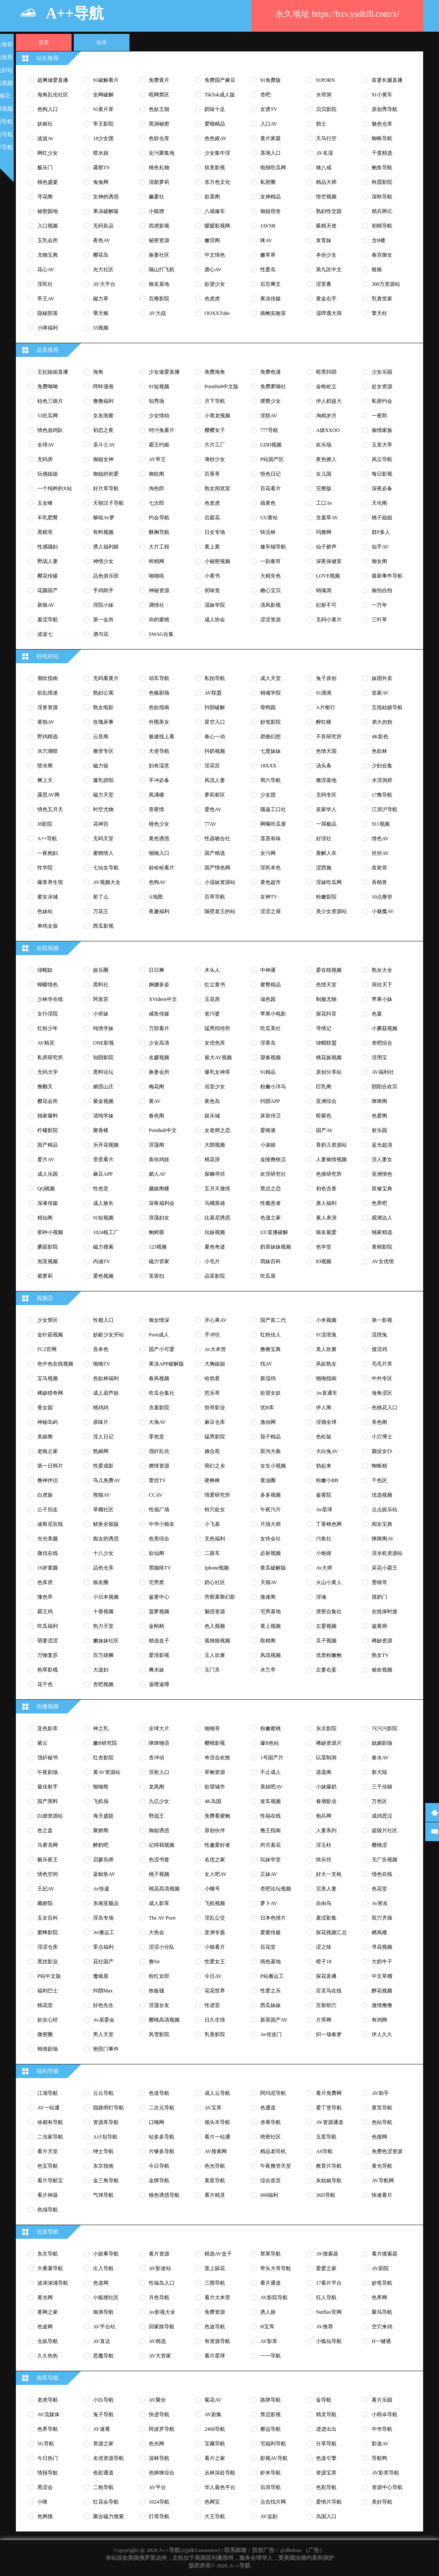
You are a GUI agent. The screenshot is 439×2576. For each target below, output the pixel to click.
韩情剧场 (47, 2049)
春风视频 (159, 1378)
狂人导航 (326, 2297)
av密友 (380, 1903)
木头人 (212, 970)
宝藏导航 (214, 2444)
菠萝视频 (159, 1611)
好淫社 (323, 839)
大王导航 (214, 2516)
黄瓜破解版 (273, 1568)
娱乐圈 (100, 970)
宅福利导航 (273, 2444)
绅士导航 (103, 2151)
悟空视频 (326, 197)
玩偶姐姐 (47, 474)
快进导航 (159, 2414)
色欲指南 (159, 707)
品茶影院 (214, 1276)
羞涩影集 (326, 1918)
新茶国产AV (274, 2020)
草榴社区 (103, 1510)
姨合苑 (212, 1451)
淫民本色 (270, 868)
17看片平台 (329, 2283)
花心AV (45, 270)
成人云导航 (217, 2093)
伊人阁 (323, 1408)
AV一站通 (48, 2108)
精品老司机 (273, 2151)
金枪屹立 (326, 386)
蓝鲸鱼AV (104, 1874)
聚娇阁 (100, 1830)
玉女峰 (45, 503)
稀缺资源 (382, 1641)
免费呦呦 (47, 386)
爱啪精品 (214, 124)
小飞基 (212, 1524)
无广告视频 (384, 1860)
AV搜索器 (327, 2254)
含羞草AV (327, 518)
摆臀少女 (270, 401)
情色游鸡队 (50, 430)
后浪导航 (270, 2487)
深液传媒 (47, 1203)
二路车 (212, 1553)
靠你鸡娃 (159, 1159)
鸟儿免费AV (106, 1480)
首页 (44, 42)
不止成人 (270, 1772)
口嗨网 (156, 2122)
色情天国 (326, 751)
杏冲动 (156, 1758)
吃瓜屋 (268, 1276)
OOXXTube (217, 313)
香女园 (45, 1408)
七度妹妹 (270, 751)
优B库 (267, 1408)
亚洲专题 (214, 1932)
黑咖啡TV (160, 1568)
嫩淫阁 (212, 240)
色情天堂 (326, 985)
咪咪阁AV (383, 1539)
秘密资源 (159, 240)
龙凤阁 (156, 1787)
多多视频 (270, 1495)
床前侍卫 (270, 1116)
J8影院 (44, 824)
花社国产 (103, 1962)
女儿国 (323, 474)
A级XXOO (328, 430)
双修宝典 (382, 1189)
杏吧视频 (103, 1684)
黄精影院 (382, 1247)
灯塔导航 (159, 2516)
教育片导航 (329, 2166)
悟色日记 (270, 474)
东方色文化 (217, 182)
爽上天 (45, 780)
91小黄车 (382, 95)
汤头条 (323, 766)
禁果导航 (270, 2254)
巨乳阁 (323, 1087)
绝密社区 (270, 2137)
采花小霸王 (384, 1568)
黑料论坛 (103, 1072)
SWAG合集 (161, 634)
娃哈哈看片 (161, 868)
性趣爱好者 (217, 1845)
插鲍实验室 (273, 313)
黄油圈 (268, 1480)
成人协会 (214, 620)
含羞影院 (159, 1408)
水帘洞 (323, 95)
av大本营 (215, 1349)
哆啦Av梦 (103, 518)
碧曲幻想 (270, 737)
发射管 (379, 868)
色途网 (45, 2327)
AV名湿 (324, 153)
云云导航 (103, 2093)
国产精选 (214, 853)
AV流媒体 (48, 2414)
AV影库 (268, 2341)
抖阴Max (103, 1991)
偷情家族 (382, 430)
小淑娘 (268, 1145)
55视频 (100, 328)
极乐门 (45, 168)
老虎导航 (47, 2400)
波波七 (45, 634)
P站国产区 (272, 459)
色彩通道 (103, 2473)
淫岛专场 (103, 1918)
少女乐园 (382, 372)
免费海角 (214, 372)
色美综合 (159, 1539)
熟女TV (380, 1655)
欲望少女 (214, 284)
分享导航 (326, 2444)
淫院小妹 (103, 605)
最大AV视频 (218, 1057)
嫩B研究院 (105, 1743)
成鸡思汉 (382, 1816)
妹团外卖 (382, 678)
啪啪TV (101, 1364)
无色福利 (214, 1539)
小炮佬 (323, 1553)
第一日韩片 (50, 1466)
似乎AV (380, 547)
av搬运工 (103, 1932)
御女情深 (159, 1320)
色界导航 (47, 2429)
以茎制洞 (326, 1758)
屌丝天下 (382, 985)
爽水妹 (156, 1670)
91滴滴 (323, 693)
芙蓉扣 (156, 1276)
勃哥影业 (214, 1408)
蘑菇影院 (47, 1247)
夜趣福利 (159, 911)
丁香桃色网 (329, 1524)
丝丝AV (380, 853)
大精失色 (270, 576)
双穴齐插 (382, 1918)
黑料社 (100, 985)
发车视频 (270, 1801)
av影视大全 (162, 2312)
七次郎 (156, 503)
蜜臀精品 (270, 985)
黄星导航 (214, 2181)
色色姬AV (215, 138)
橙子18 (323, 1962)
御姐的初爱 (106, 474)
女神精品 (270, 197)
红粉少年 (47, 1028)
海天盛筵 (103, 1816)
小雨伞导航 (384, 2414)
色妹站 (45, 911)
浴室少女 (214, 1087)
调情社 (156, 605)
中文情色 (214, 255)
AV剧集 (213, 2414)
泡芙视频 (47, 1261)
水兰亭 (268, 1670)
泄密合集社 (329, 1611)
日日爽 (156, 970)
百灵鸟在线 (329, 1991)
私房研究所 (50, 1057)
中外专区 (382, 1378)
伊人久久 (382, 2034)
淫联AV (268, 416)
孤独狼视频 (217, 1641)
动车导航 (159, 678)
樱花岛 (100, 255)
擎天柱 (379, 313)
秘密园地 (47, 211)
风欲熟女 (326, 1364)
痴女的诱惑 (106, 1539)
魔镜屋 (100, 1976)
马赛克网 (47, 1845)
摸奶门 (379, 1597)
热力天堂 (103, 1626)
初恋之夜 (103, 430)
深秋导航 (382, 197)
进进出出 (326, 2429)
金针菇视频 (50, 1335)
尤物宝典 (47, 255)
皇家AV (380, 693)
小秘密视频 (217, 561)
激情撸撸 (382, 2005)
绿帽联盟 (326, 1043)
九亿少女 (159, 1801)
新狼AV (45, 605)
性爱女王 (214, 1962)
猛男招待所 (217, 1028)
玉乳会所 (47, 240)
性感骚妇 (47, 547)
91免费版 (270, 80)
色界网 (379, 2297)
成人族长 (103, 1203)
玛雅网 (323, 532)
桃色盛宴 (47, 182)
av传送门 (271, 2034)
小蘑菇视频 (384, 1028)
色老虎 (212, 503)
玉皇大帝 (382, 445)
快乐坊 (323, 1860)
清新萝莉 (159, 182)
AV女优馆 (383, 1261)
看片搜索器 (384, 2254)
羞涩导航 (47, 620)
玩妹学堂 (270, 1860)
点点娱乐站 (384, 1510)
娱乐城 (212, 1116)
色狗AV (157, 882)
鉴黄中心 (159, 1597)
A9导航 (324, 2151)
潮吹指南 (47, 678)
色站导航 (382, 2122)
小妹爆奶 (326, 1787)
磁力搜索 (103, 1247)
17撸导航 (382, 795)
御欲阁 (156, 474)
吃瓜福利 (47, 1626)
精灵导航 (326, 2414)
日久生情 (214, 2020)
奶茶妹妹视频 (275, 1247)
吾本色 (100, 1349)
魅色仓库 (382, 124)
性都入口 (103, 1320)
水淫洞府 (382, 780)
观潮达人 (382, 1218)
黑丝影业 (47, 1962)
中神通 (268, 970)
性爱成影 (103, 1466)
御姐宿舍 (270, 211)
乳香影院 (214, 2034)
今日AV (213, 1976)
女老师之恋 (217, 1130)
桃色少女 (159, 824)
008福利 (269, 2195)
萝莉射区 (214, 795)
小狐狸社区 (106, 2297)
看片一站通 (217, 2137)
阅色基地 (270, 1962)
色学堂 (323, 1247)
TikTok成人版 (219, 95)
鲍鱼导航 (382, 168)
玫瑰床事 (103, 722)
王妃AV (45, 1889)
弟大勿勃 (382, 722)
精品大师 (326, 182)
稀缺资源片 (329, 1743)
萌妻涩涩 (47, 1641)
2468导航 (214, 2429)
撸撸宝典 (270, 1349)
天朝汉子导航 (108, 503)
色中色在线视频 (55, 1364)
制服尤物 (326, 999)
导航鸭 (379, 2458)
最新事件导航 (387, 576)
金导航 (323, 2400)
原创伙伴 (214, 1830)
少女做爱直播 (164, 372)
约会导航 (159, 518)
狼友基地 (159, 284)
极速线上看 (161, 737)
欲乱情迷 (47, 693)
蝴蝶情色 (47, 985)
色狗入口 (47, 109)
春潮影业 (326, 1801)
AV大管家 (160, 2356)
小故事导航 (106, 2254)
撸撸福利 (103, 401)
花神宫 (100, 824)
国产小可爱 (161, 1349)
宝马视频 (47, 1378)
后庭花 (212, 518)
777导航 (269, 430)
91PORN (325, 80)
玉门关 (212, 1670)
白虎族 (45, 1495)
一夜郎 (379, 416)
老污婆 (212, 1014)
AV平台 (157, 2487)
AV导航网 (383, 2181)
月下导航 (214, 401)
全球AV (45, 445)
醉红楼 (323, 722)
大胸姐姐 (214, 1364)
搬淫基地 (326, 780)
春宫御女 (382, 255)
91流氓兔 (326, 1335)
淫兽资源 (47, 707)
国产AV (324, 1130)
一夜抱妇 (47, 853)
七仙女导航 (106, 868)
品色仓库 (103, 1568)
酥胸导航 (159, 532)
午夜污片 (270, 1510)
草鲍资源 (214, 1772)
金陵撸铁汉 (273, 1159)
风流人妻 (214, 780)
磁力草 (100, 299)
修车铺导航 (273, 547)
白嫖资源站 (50, 1816)
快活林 (268, 532)
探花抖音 (326, 1014)
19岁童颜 (47, 1568)
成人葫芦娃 (106, 1393)
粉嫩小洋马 (273, 1087)
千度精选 (382, 153)
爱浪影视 (159, 1655)
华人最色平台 (219, 2487)
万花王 (100, 911)
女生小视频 (273, 1466)
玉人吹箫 (214, 1655)
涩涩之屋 (270, 911)
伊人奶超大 (329, 401)
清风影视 (270, 605)
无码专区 (326, 795)
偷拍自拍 (382, 590)
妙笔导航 (382, 2283)
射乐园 (379, 1130)
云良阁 (100, 737)
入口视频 (47, 226)
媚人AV (157, 1174)
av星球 (324, 1510)
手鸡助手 (103, 590)
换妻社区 (159, 255)
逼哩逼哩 (159, 1684)
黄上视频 (270, 1626)
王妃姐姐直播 (52, 372)
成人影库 (159, 1903)
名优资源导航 (108, 2458)
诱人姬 (268, 2312)
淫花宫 (212, 766)
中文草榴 (382, 1976)
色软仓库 (159, 138)
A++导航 (47, 839)
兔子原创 (326, 678)
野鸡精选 (47, 737)
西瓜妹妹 (270, 2005)
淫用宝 (379, 1057)
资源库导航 (106, 2122)
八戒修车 (214, 211)
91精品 (268, 1072)
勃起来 (323, 1466)
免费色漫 (270, 372)
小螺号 (212, 1889)
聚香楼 (100, 1130)
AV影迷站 (160, 2268)
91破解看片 (106, 80)
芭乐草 (212, 1393)
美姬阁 (45, 1437)
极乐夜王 (47, 1860)
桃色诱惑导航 (164, 2195)
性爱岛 (268, 270)
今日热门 (47, 2458)
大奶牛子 (382, 1962)
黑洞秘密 (159, 124)
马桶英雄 (214, 1203)
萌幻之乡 (214, 1466)
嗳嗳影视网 (217, 226)
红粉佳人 (270, 1335)
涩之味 (323, 1947)
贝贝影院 (326, 109)
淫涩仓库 (47, 1947)
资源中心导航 (387, 2487)
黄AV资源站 (106, 1772)
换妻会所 (159, 1072)
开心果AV (215, 1320)
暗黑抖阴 (326, 372)
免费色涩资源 (387, 2151)
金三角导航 (106, 2181)
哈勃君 (212, 1378)
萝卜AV (268, 1903)
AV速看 (101, 2429)
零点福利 (103, 1947)
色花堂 (379, 1889)
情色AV (380, 839)
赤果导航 (270, 2122)
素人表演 (326, 1218)
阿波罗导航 (161, 2429)
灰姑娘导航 (329, 2181)
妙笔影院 (270, 722)
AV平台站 (104, 2327)
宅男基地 (270, 1611)
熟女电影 (103, 707)
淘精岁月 (326, 416)
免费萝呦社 (273, 386)
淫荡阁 (156, 1145)
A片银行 (325, 707)
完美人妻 (326, 1889)
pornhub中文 (163, 1130)
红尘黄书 (214, 985)
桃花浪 (212, 1159)
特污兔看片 (161, 430)
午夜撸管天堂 (275, 2166)
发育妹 (323, 240)
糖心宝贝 (270, 590)
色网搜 (45, 2516)
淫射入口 (159, 1772)
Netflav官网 (329, 2312)
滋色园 (268, 999)
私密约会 (382, 401)
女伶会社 (270, 1539)
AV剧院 (380, 2268)
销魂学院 (270, 693)
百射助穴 (326, 2005)
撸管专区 (103, 751)
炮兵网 (323, 1816)
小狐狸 (156, 211)
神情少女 (103, 561)
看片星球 (214, 2356)
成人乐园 (47, 1174)
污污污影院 (384, 1728)
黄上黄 (212, 547)
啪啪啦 (156, 576)
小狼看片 (214, 1947)
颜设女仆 (382, 1451)
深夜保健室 (329, 561)
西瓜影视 (103, 926)
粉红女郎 (159, 1976)
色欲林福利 (106, 1378)
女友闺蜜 (103, 416)
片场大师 (270, 1524)
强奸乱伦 (159, 1451)
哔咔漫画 (103, 386)
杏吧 (265, 95)
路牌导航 (270, 2400)
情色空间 (47, 1874)
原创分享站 (329, 1072)
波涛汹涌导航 (52, 2283)
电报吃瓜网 (273, 168)
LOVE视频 (328, 576)
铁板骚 (156, 1991)
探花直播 (326, 1976)
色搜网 (379, 2137)
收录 (101, 42)
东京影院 (326, 1728)
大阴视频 (214, 1145)
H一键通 (381, 2341)
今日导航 (159, 2166)
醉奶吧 (100, 1845)
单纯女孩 (47, 926)
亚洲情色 (382, 1174)
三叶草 (379, 620)
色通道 (268, 2108)
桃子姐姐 (382, 518)
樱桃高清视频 (164, 2020)
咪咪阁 (379, 1101)
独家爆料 (47, 1116)
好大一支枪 (329, 1874)
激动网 (268, 1422)
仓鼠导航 (47, 2341)
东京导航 (47, 2254)
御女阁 (379, 561)
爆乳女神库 (217, 1072)
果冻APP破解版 (166, 1364)
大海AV (157, 1422)
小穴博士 (382, 1437)
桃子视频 (159, 1874)
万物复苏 (47, 1655)
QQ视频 (46, 1189)
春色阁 (156, 1116)
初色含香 (326, 1189)
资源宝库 (326, 2473)
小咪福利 (47, 328)
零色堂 (156, 1437)
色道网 (100, 2283)
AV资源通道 (329, 2122)
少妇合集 (382, 766)
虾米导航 (270, 2473)
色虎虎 (212, 299)
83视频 (323, 1261)
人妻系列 (326, 1830)
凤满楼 (156, 795)
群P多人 (381, 532)
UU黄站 (269, 518)
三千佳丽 (382, 1787)
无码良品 (103, 226)
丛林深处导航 (219, 2473)
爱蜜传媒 (270, 1932)
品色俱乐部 (106, 576)
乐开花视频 (106, 1145)
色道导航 (159, 2093)
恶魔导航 (103, 2356)
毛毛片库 (382, 1364)
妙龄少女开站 (108, 1335)
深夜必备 (382, 488)
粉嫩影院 (326, 897)
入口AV (268, 124)
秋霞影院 (382, 182)
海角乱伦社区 (52, 95)
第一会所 (103, 620)
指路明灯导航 (108, 2108)
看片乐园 (382, 2400)
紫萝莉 (45, 1276)
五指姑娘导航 (387, 707)
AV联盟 (213, 693)
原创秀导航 (384, 109)
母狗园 (268, 707)
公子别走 (47, 1510)
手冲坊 (212, 1335)
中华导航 (382, 2429)
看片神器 (47, 2195)
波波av (45, 138)
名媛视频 (159, 1057)
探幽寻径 (214, 1174)
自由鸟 (323, 1903)
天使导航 (159, 751)
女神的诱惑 (106, 197)
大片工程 (159, 547)
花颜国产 (47, 590)
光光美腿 (47, 1539)
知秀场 (156, 401)
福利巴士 (47, 1991)
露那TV (101, 168)
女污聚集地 (161, 153)
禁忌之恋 (270, 1189)
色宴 (377, 1014)
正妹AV (268, 1874)
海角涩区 (382, 1393)
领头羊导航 (217, 2122)
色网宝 (212, 2502)
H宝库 (267, 2327)
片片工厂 (214, 445)
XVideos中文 (163, 999)
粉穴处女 (214, 1510)
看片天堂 (47, 2151)
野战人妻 (47, 561)
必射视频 (270, 1553)
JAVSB (267, 226)
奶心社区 (214, 1582)
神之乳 (100, 1728)
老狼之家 (47, 1451)
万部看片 (159, 1028)
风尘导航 (382, 459)
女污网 (268, 853)
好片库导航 (106, 488)
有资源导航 (217, 2341)
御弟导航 (103, 2312)
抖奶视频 (214, 751)
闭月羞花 (270, 1845)
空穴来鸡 (382, 2327)
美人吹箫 (326, 1349)
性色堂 (100, 1189)
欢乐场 (323, 445)
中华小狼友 (161, 1524)
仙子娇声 (326, 547)
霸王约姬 (159, 445)
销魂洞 (323, 590)
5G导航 (45, 2444)
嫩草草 (268, 255)
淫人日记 (103, 1437)
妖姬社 (45, 124)
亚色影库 (47, 1728)
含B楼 (378, 240)
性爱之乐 (270, 1991)
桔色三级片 (50, 401)
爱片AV (45, 1159)
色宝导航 (47, 2166)
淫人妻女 (382, 1159)
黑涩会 (45, 2487)
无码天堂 (103, 839)
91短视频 (159, 386)
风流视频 (270, 1655)
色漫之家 (270, 1218)
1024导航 (159, 2502)
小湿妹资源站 (219, 882)
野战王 (156, 1816)
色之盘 (45, 1830)
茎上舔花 (214, 2268)
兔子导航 (103, 2414)
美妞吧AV (271, 1787)
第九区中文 (329, 270)
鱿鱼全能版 (106, 1524)
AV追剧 (268, 2516)
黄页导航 (382, 2108)
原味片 (100, 1422)
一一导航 (270, 2356)
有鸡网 (379, 2020)
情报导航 (47, 2473)
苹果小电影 (273, 1014)
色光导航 (214, 2166)
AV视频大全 (106, 882)
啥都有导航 (50, 2122)
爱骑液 (268, 1130)
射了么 (100, 897)
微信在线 (47, 1553)
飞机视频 (214, 1903)
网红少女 (47, 153)
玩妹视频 (214, 1232)
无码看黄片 (106, 678)
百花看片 (270, 488)
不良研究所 (329, 737)
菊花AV (213, 2400)
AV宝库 (213, 2108)
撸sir (154, 1962)
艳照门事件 (106, 2049)
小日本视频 (106, 1597)
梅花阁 (156, 1087)
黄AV (155, 1101)
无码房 (45, 459)
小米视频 (326, 1320)
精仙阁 (45, 1218)
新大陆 (379, 1772)
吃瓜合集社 (161, 1393)
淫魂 (321, 1597)
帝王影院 (103, 124)
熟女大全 (382, 970)
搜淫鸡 (379, 1349)
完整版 (323, 488)
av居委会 (103, 2020)
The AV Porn (162, 1918)
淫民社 (45, 284)
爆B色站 (269, 1743)
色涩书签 (159, 1860)
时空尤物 (103, 809)
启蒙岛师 (103, 1860)
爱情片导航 (329, 2502)
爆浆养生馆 (50, 882)
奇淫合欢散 (217, 1758)
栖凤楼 (379, 1932)
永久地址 (337, 13)
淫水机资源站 (387, 1553)
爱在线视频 (329, 970)
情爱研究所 (217, 1495)
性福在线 (270, 1816)
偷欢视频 (382, 1670)
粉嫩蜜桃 (270, 1728)
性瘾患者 (270, 1203)
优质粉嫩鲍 (329, 1655)
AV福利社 (383, 1072)
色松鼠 (323, 1437)
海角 (98, 372)
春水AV (380, 1758)
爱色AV (213, 809)
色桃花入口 (384, 1408)
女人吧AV (215, 1874)
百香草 (212, 474)
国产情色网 (217, 868)
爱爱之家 (326, 2268)
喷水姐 (100, 153)
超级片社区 (384, 1830)
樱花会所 (47, 1101)
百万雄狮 (103, 1655)
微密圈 (45, 2034)
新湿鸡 (268, 1378)
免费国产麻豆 (219, 80)
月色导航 (159, 2297)
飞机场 (100, 1801)
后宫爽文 (270, 284)
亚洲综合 (326, 1101)
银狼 (377, 270)
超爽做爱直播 (52, 80)
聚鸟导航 (382, 2312)
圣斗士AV (104, 445)
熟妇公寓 (103, 693)
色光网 (156, 2444)
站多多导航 (161, 2137)
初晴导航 (382, 226)
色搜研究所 (329, 1174)
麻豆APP (103, 1174)
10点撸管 (382, 897)
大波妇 (100, 1670)
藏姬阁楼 (159, 1189)
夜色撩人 (326, 459)
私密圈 (268, 182)
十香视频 (103, 1611)
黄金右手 (326, 299)
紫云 (42, 1743)
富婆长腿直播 (387, 80)
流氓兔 (379, 1335)
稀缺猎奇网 (50, 1393)
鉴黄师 (379, 1626)
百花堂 (268, 1947)
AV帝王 (157, 459)
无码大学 (47, 1072)
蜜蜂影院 (47, 1932)
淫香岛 (268, 1043)
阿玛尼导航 (273, 2093)
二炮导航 (103, 2487)
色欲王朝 (159, 109)
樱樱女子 (214, 430)
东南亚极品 (106, 1903)
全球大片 (159, 1728)
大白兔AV (327, 1451)
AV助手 (380, 2093)
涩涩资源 (270, 620)
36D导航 (325, 2195)
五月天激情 (217, 1189)
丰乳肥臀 (47, 518)
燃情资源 (159, 1466)
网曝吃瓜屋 (273, 824)
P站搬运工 (272, 1976)
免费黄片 (159, 80)
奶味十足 (214, 109)
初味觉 (212, 590)
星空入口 (214, 722)
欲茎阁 (212, 197)
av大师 (324, 1568)
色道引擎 (326, 2458)
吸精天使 (326, 226)
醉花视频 (382, 1991)
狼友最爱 (326, 1232)
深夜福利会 (161, 1203)
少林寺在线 (50, 999)
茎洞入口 (270, 153)
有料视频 (103, 532)
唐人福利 (326, 1203)
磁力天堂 (103, 795)
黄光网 (45, 2297)
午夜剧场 (47, 1772)
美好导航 (382, 2502)
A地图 (156, 897)
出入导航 (103, 2268)
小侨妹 (100, 1014)
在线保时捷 (384, 1611)
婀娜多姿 (159, 985)
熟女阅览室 (217, 488)
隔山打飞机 (161, 270)
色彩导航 (326, 2487)
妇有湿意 (159, 766)
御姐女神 (103, 459)
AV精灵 (45, 1043)
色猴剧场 (159, 693)
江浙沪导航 (384, 809)
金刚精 (156, 1626)
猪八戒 (323, 168)
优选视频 (382, 1495)
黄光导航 (382, 2166)
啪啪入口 (159, 853)
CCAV (155, 1495)
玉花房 (212, 999)
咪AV (266, 240)
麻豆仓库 (214, 1422)
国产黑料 (47, 1801)
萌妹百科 (270, 1261)
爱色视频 (103, 1276)
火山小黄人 (329, 1582)
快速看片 (382, 2195)
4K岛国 (212, 1801)
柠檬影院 (47, 1130)
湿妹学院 (214, 605)
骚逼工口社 (273, 809)
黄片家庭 (270, 138)
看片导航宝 (50, 2181)
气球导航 (103, 2195)
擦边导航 (270, 2429)
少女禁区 (47, 1320)
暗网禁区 (159, 95)
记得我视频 (161, 1845)
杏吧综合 (382, 1043)
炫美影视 (214, 168)
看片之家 (214, 2458)
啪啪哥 (212, 1728)
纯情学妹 (103, 1028)
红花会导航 (106, 2502)
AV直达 (101, 2341)
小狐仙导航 (329, 2341)
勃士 (321, 124)
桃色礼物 (159, 168)
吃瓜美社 (270, 1028)
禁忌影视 (270, 2414)
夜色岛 (212, 1101)
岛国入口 (326, 2516)
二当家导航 (50, 2137)
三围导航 (214, 2283)
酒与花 (100, 634)
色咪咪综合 (161, 2473)
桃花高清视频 (164, 1889)
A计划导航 (105, 2137)
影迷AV (380, 2444)
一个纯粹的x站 (54, 488)
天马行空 (326, 138)
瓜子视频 (326, 1641)
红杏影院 (103, 1758)
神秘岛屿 (47, 1422)
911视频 (381, 824)
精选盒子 (159, 1641)
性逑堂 (212, 2005)
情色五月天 (50, 809)
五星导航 (326, 2137)
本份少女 (326, 255)
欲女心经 (47, 2020)
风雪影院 (159, 2034)
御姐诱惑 (159, 1830)
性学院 (45, 868)
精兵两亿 (382, 211)
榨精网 (156, 561)
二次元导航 (161, 2108)
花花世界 (214, 1991)
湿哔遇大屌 (329, 313)
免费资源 (214, 2312)
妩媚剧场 (382, 1743)
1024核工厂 (106, 1232)
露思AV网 (48, 795)
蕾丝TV (157, 1480)
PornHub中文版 (221, 386)
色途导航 (214, 2327)
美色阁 (379, 1422)
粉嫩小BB (327, 1480)
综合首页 (270, 2181)
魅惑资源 (214, 1611)
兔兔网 (100, 182)
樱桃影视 (214, 1743)
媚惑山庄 (103, 1087)
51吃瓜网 (47, 416)
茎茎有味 (270, 839)
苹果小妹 (382, 999)
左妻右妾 (326, 1670)
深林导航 (159, 2458)
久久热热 (47, 2356)
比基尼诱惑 (217, 1218)
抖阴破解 (214, 707)
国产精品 (47, 1145)
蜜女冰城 (47, 897)
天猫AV (268, 1582)
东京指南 (103, 2166)
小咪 (42, 2502)
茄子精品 (270, 1437)
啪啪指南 (326, 1378)
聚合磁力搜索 (108, 2516)
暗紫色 (323, 1116)
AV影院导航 (274, 2297)
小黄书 (212, 576)
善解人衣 (326, 853)
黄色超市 (270, 882)
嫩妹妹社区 (106, 1641)
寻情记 (323, 1028)
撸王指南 (270, 1830)
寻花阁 (45, 197)
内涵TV (101, 1261)
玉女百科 (47, 1918)
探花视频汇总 (331, 1932)
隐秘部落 (47, 313)
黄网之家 (47, 2312)
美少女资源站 (331, 911)
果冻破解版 (106, 211)
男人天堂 (103, 2034)
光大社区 (103, 270)
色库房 (45, 1582)
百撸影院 (159, 299)
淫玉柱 (323, 1845)
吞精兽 (379, 882)
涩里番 (323, 284)
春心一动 (214, 737)
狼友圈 (100, 1582)
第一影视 (382, 1320)
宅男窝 (156, 1582)
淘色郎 (156, 488)
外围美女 (159, 722)
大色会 (156, 1932)
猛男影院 (214, 1437)
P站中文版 (49, 1976)
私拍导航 (214, 678)
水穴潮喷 (47, 751)
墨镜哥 (379, 1582)
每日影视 (382, 474)
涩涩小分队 (161, 1947)
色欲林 (379, 751)
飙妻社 (156, 197)
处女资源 (382, 386)
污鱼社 (323, 1539)
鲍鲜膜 (156, 1232)
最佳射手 (47, 1787)
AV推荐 (324, 2327)
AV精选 (157, 2341)
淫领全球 (326, 1422)
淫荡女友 (159, 2005)
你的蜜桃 (159, 620)
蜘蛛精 (379, 1466)
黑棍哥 (45, 532)
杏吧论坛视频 (275, 1889)
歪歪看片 (103, 1159)
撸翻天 (45, 1087)
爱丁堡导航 (329, 2108)
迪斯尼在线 (50, 1524)
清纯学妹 (103, 1116)
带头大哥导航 (275, 2268)
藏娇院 (45, 1903)
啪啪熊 (100, 1787)
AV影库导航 (385, 2473)
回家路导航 (161, 2327)
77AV (210, 824)
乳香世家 (382, 299)
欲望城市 (214, 1787)
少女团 (268, 795)
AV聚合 (157, 2400)
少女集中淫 (217, 153)
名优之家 (214, 1860)
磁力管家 (159, 1261)
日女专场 (214, 532)
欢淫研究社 (273, 1174)
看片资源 (159, 2254)
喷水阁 (45, 766)
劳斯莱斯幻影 (219, 1597)
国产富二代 (273, 1320)
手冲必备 (159, 780)
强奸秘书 (47, 1758)
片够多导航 (161, 2151)
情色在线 (382, 1874)
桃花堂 (45, 2005)
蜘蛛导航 (382, 138)
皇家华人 (326, 809)
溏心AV (213, 270)
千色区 (379, 1480)
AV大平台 (104, 284)
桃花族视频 (329, 1057)
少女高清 (159, 1043)
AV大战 (157, 313)
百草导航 (214, 897)
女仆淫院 (47, 1014)
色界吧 (379, 1203)
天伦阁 (379, 503)
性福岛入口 (161, 2283)
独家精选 (382, 1232)
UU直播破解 (274, 1232)
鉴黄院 (323, 1495)
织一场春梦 (329, 2034)
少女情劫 (159, 416)
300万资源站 (386, 284)
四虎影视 (159, 226)
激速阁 (268, 1597)
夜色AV (101, 240)
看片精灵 (214, 2195)
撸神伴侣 (47, 1480)
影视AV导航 (274, 2458)
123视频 (158, 1247)
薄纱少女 (214, 459)
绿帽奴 (45, 970)
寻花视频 (382, 1947)
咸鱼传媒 (159, 1014)
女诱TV (268, 109)
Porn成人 (159, 1335)
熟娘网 (100, 1451)
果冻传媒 (270, 299)
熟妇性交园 (329, 211)
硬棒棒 (212, 1480)
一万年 (379, 605)
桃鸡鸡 (100, 1408)
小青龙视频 (217, 416)
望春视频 (270, 1057)
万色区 (379, 1801)
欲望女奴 (270, 1393)
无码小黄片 (329, 620)
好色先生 (103, 2005)
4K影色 (380, 737)
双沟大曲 (270, 1451)
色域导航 (47, 2210)
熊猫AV (101, 1495)
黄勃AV (45, 722)
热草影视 (47, 1670)
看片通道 (270, 2283)
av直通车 (326, 1393)
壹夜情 (156, 809)
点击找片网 (273, 2502)
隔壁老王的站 (219, 911)
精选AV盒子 (218, 2254)
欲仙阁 (156, 1553)
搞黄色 (268, 503)
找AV (266, 1364)
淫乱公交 (214, 1918)
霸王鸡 (45, 1611)
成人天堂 (270, 678)
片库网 (323, 2020)
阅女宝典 (382, 1524)
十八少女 (103, 1553)
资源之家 (103, 2444)
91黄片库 (103, 109)
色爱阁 (379, 1116)
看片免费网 (329, 2093)
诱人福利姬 (106, 547)
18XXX (268, 766)
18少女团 (103, 138)
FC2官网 (47, 1349)
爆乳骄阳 (103, 780)
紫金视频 (103, 1101)
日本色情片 (273, 1918)
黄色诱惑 (159, 839)
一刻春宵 (270, 561)
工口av (324, 503)
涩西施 (323, 868)
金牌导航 (159, 2181)
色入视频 (214, 1626)
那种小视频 (50, 1232)
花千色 (45, 1684)
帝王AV (45, 299)
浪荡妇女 (159, 1218)
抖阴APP (270, 1101)
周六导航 (270, 780)
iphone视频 (216, 1568)
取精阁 (268, 1641)
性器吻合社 (217, 839)
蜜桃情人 (103, 853)
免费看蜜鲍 (217, 1816)
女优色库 (214, 1043)
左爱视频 (326, 1626)
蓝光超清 (382, 1145)
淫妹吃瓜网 (329, 882)
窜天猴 (100, 313)
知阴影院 (103, 1057)
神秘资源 (159, 590)
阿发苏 (100, 999)
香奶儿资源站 (331, 1145)
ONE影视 (103, 1043)
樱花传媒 (47, 576)
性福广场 (159, 1510)
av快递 (101, 1889)
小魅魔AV (383, 911)
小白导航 (103, 2400)
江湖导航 (47, 2093)
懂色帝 (45, 1597)
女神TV (268, 897)
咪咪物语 (159, 1743)
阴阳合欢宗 (384, 1087)
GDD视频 (271, 445)
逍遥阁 (323, 1772)
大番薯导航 (50, 2268)
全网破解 (103, 95)
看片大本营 (217, 2297)
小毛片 (212, 1261)
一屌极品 (326, 824)
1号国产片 (271, 1758)
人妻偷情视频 (331, 1159)
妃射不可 (326, 605)
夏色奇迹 (214, 1247)
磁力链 (100, 766)
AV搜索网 (215, 2151)
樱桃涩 (379, 1845)
